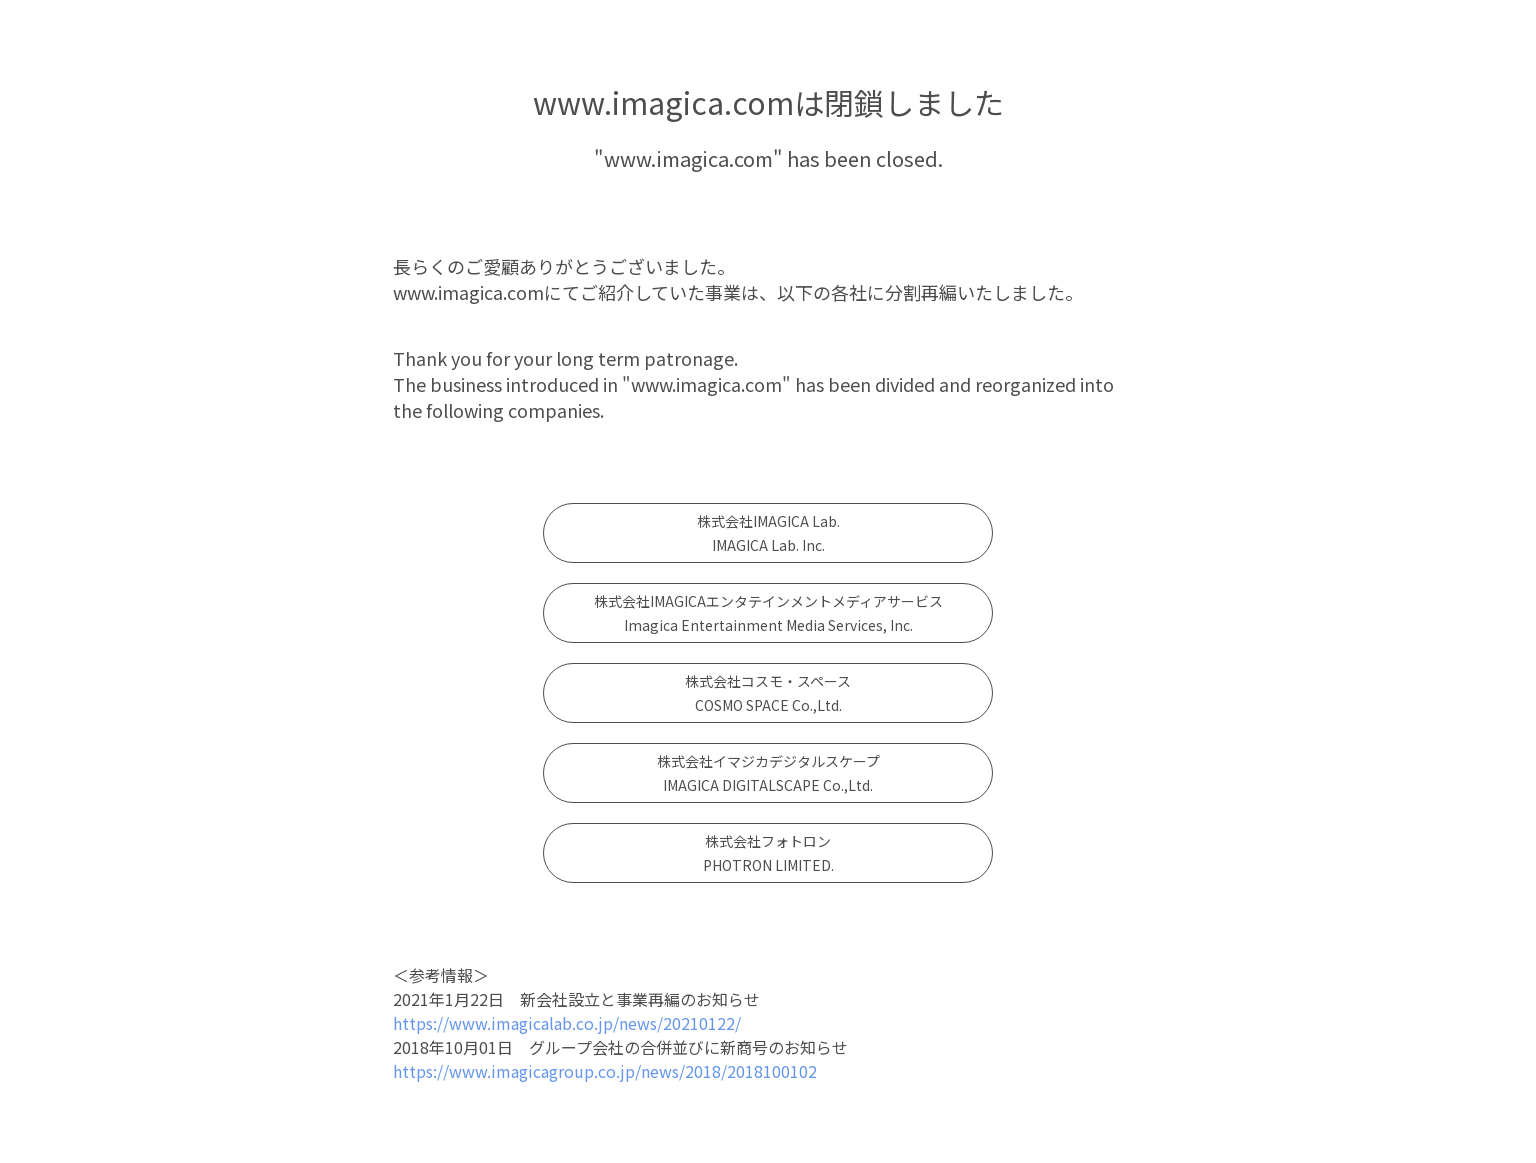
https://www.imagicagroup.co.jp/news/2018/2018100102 (605, 1071)
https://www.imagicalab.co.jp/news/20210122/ (567, 1023)
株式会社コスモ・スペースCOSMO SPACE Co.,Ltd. (768, 693)
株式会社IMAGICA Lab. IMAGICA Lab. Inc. (768, 533)
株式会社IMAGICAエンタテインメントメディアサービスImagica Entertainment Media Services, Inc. (768, 613)
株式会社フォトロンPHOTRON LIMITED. (768, 853)
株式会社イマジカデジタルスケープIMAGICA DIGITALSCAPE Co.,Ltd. (768, 773)
